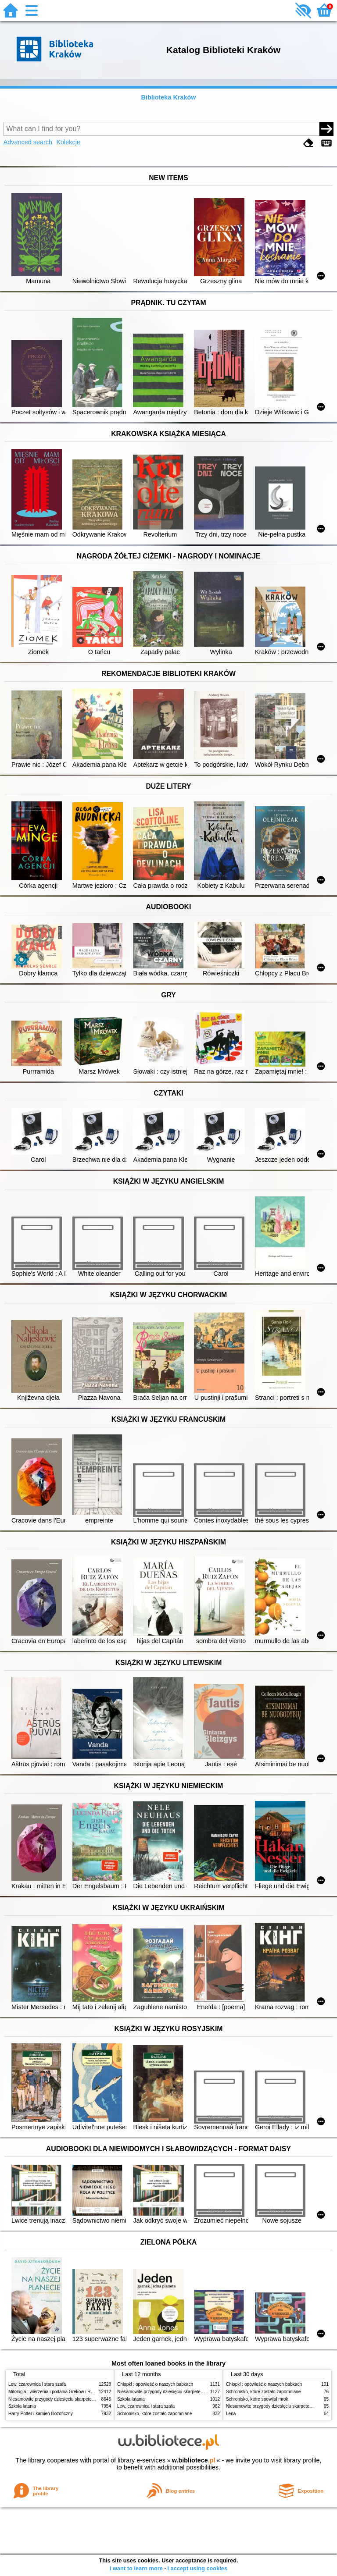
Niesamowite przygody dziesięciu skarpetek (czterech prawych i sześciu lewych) (86, 2399)
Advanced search (28, 142)
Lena (231, 2413)
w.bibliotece (193, 2460)
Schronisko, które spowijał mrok (257, 2399)
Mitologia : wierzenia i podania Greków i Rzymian (56, 2391)
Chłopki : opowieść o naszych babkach (155, 2384)
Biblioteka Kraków (168, 97)
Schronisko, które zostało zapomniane (154, 2413)
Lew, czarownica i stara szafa (37, 2384)
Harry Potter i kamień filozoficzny (40, 2413)
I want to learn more (136, 2568)
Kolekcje (68, 142)
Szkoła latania (22, 2406)
